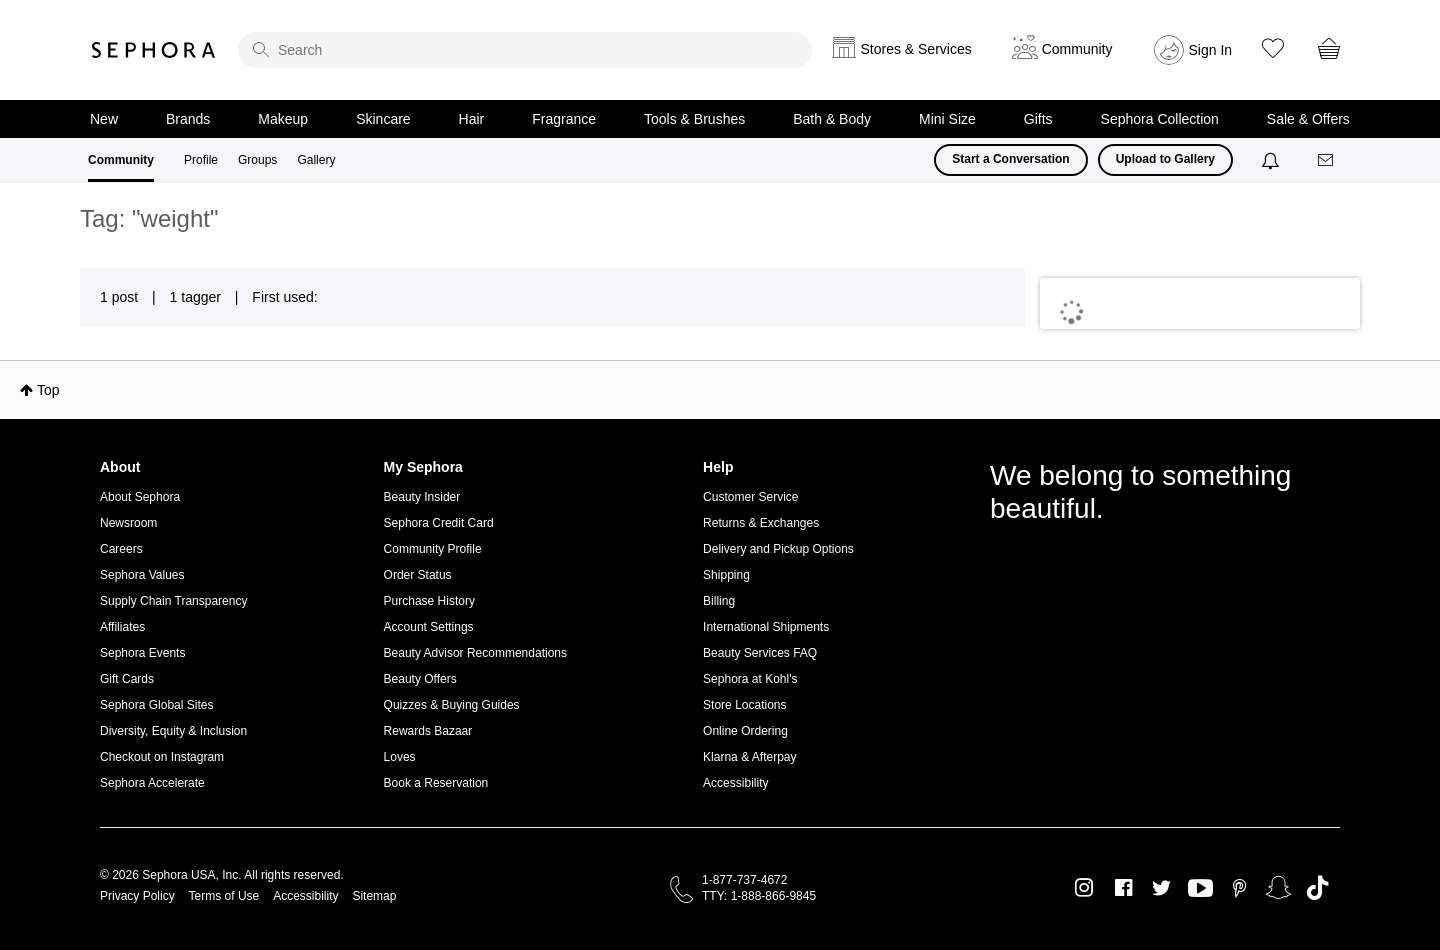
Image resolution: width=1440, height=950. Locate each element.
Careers (121, 549)
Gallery (316, 160)
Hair (472, 119)
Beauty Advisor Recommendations (475, 653)
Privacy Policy (137, 896)
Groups (257, 160)
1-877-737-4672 (744, 880)
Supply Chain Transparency (173, 601)
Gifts (1038, 119)
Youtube (1200, 889)
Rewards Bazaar (428, 731)
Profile (201, 160)
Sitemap (374, 896)
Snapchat (1278, 888)
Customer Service (750, 497)
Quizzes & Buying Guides (452, 705)
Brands (188, 119)
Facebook (1123, 888)
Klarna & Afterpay (749, 757)
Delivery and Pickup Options (778, 549)
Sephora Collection (1160, 119)
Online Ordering (745, 731)
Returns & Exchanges (761, 523)
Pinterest (1239, 888)
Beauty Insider (422, 497)
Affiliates (122, 627)
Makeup (283, 119)
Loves (400, 757)
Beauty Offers (420, 679)
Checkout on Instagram (162, 757)
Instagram (1084, 888)
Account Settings (429, 627)
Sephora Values (142, 575)
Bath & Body (832, 119)
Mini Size (947, 119)
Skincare (383, 119)
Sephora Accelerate (152, 783)
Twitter (1161, 888)
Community (121, 160)
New (104, 119)
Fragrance (564, 119)
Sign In (1211, 50)
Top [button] (48, 390)
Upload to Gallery (1165, 159)
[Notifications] (1272, 160)
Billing (719, 601)
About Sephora (140, 497)
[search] (525, 50)
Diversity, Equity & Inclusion (173, 731)
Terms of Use (224, 896)
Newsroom (128, 523)
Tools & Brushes (694, 119)
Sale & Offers (1308, 119)
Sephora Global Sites (156, 705)
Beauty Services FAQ (760, 653)
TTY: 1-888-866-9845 (759, 896)
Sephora (154, 50)
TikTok (1317, 888)
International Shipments (766, 627)
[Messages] (1327, 160)
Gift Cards (127, 679)
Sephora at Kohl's (750, 679)
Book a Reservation (436, 783)
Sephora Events (142, 653)
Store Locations (744, 705)
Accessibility (735, 783)
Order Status (418, 575)
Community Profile (433, 549)
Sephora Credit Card (439, 523)
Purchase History (429, 601)
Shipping (726, 575)
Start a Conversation (1010, 159)
